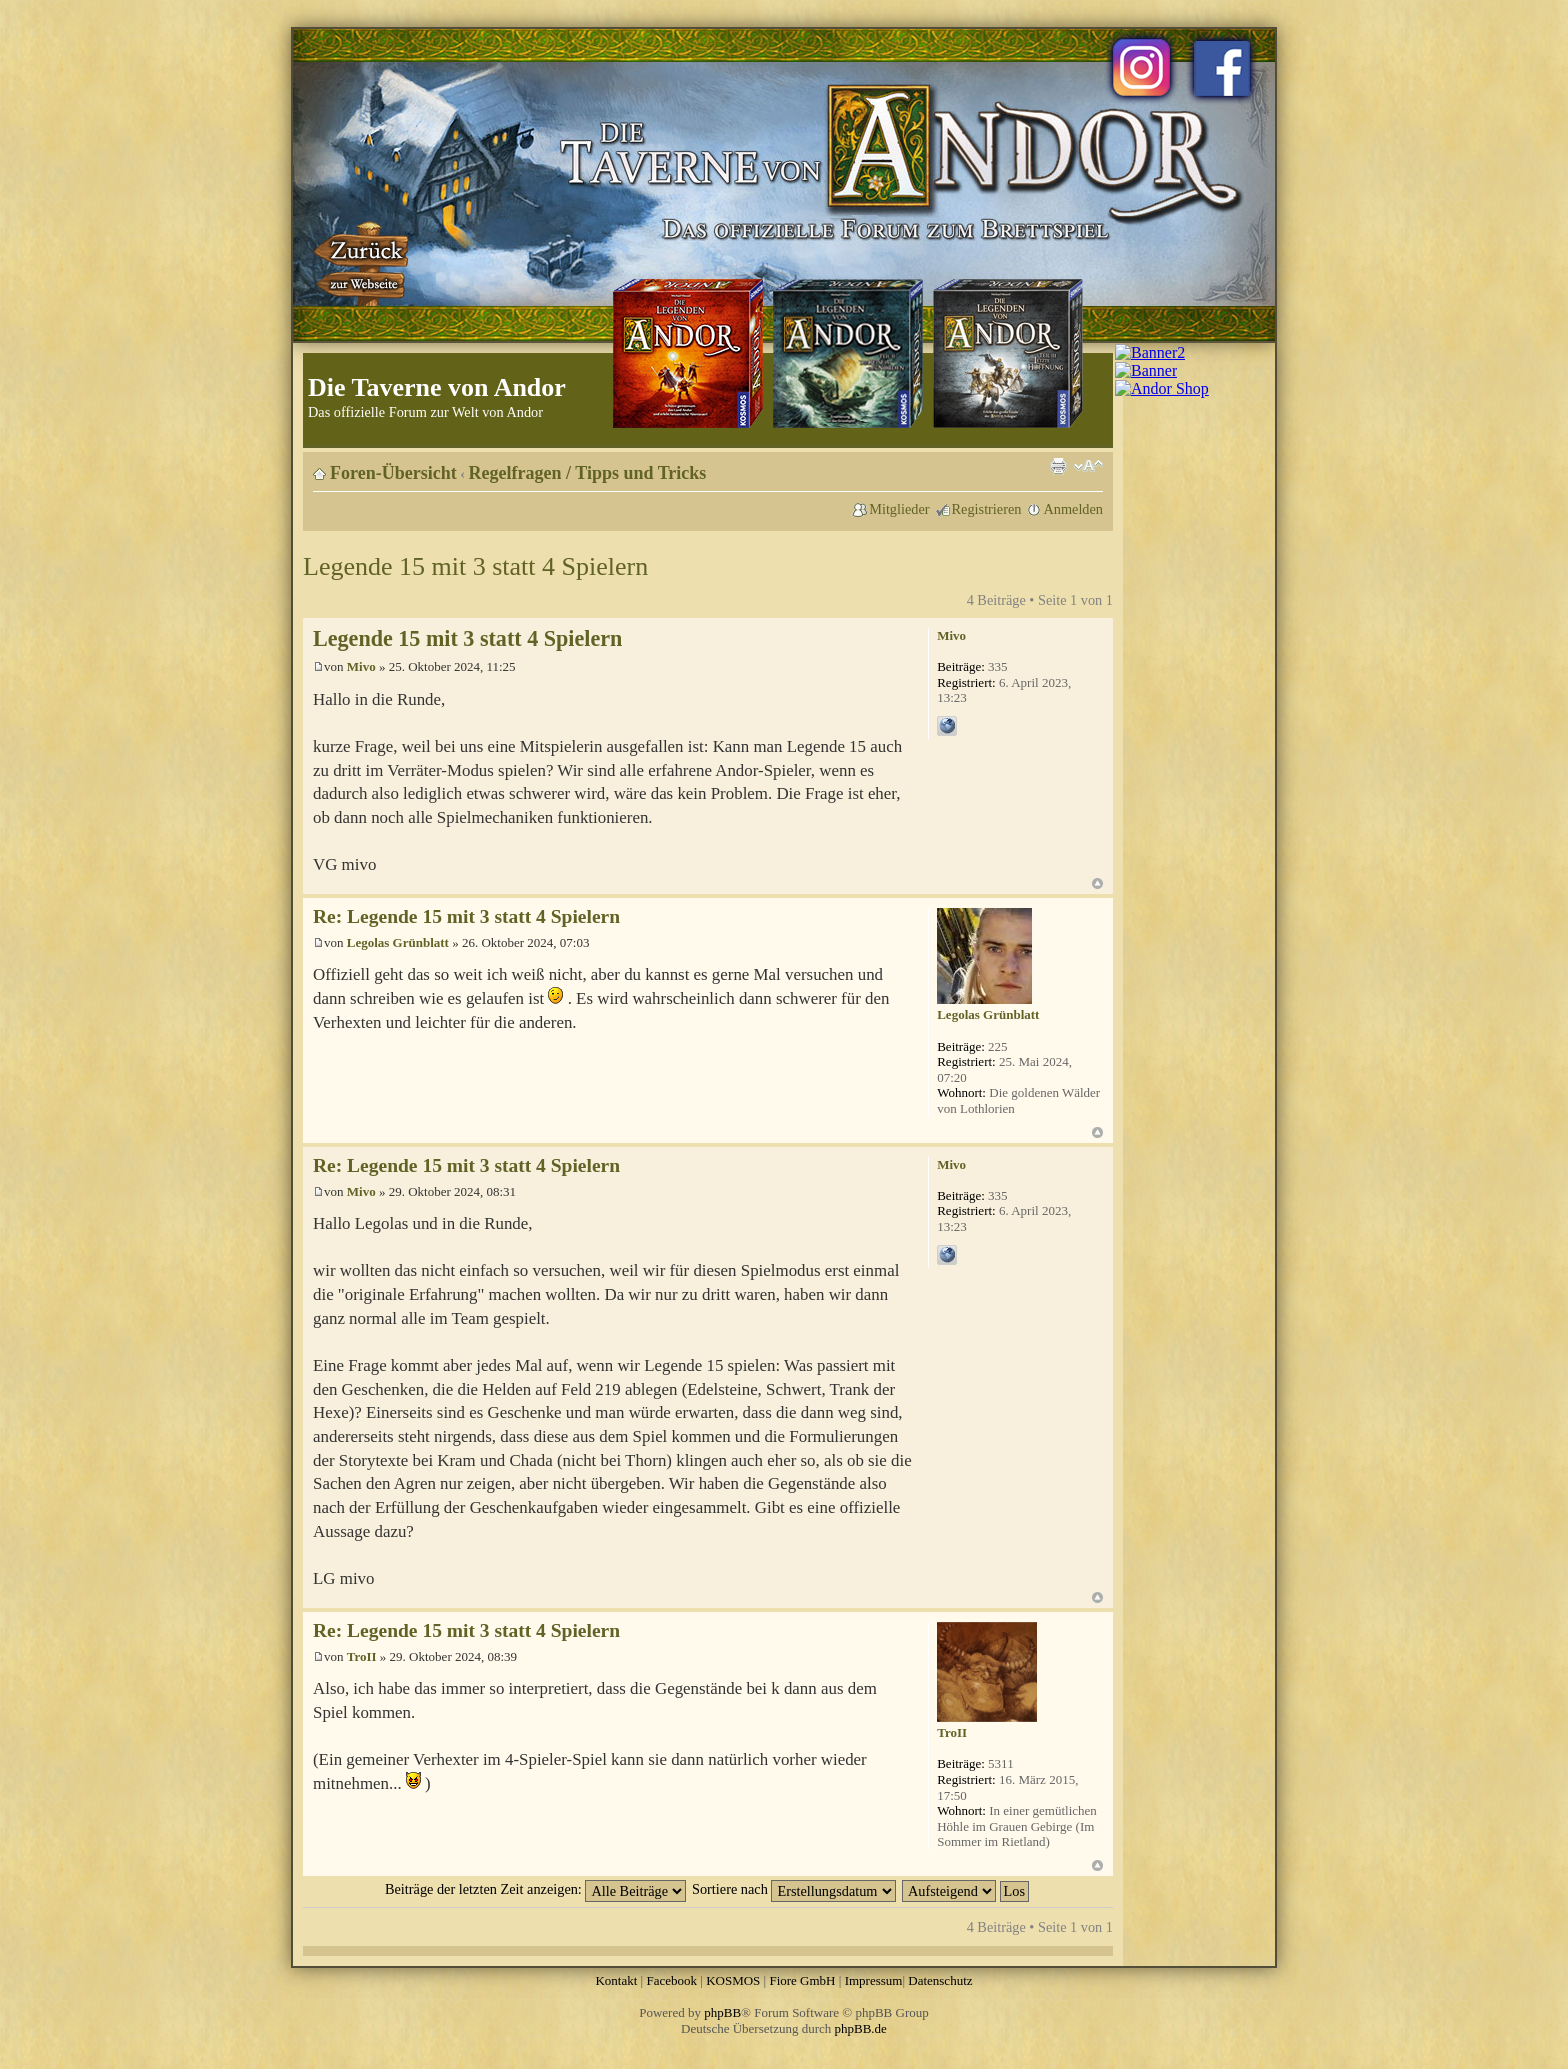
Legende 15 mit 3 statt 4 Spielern (475, 566)
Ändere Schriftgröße (1088, 466)
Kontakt (616, 1980)
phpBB (722, 2012)
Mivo (361, 666)
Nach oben (1097, 883)
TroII (362, 1656)
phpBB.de (861, 2028)
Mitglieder (899, 509)
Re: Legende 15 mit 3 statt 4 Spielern (466, 916)
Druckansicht (1058, 466)
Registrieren (987, 509)
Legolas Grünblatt (398, 942)
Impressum (874, 1980)
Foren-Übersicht (393, 473)
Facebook (671, 1980)
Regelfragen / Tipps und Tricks (588, 473)
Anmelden (1073, 509)
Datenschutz (940, 1980)
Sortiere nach (794, 1889)
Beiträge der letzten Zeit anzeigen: (535, 1889)
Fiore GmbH (802, 1980)
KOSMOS (733, 1980)
